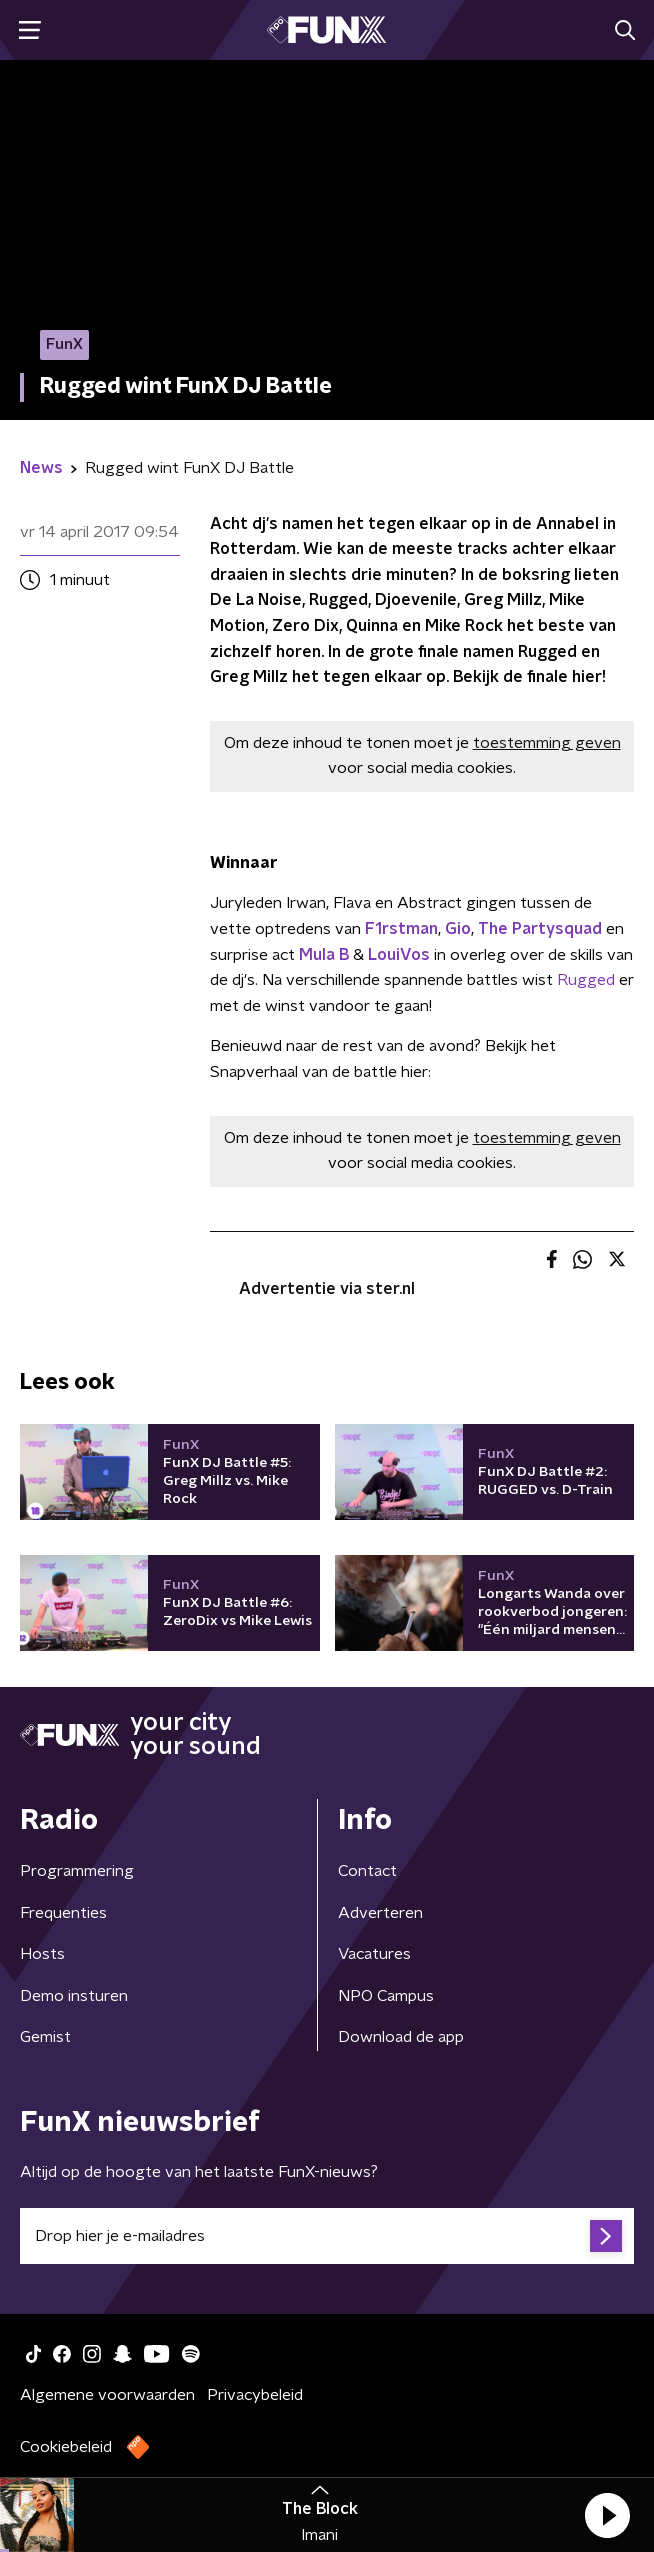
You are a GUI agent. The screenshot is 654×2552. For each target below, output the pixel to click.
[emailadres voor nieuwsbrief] (327, 2236)
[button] (607, 2515)
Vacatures (374, 1954)
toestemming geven (547, 743)
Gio (458, 929)
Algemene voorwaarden (107, 2395)
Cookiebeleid (66, 2447)
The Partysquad (540, 929)
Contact (367, 1871)
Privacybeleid (255, 2395)
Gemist (45, 2037)
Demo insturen (74, 1996)
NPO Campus (386, 1996)
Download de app (401, 2037)
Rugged (586, 980)
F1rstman (401, 929)
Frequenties (63, 1913)
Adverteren (380, 1913)
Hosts (42, 1954)
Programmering (77, 1871)
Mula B (324, 955)
